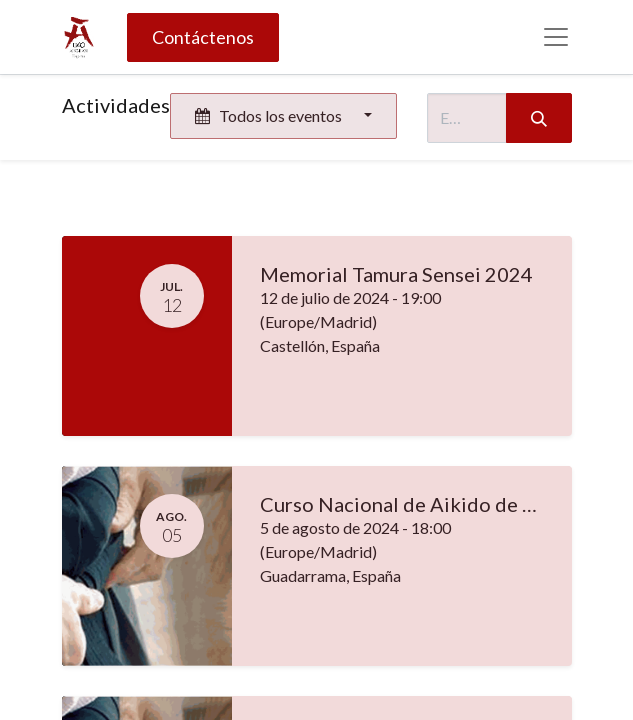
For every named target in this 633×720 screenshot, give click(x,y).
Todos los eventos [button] (270, 115)
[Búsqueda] (539, 118)
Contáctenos (203, 37)
